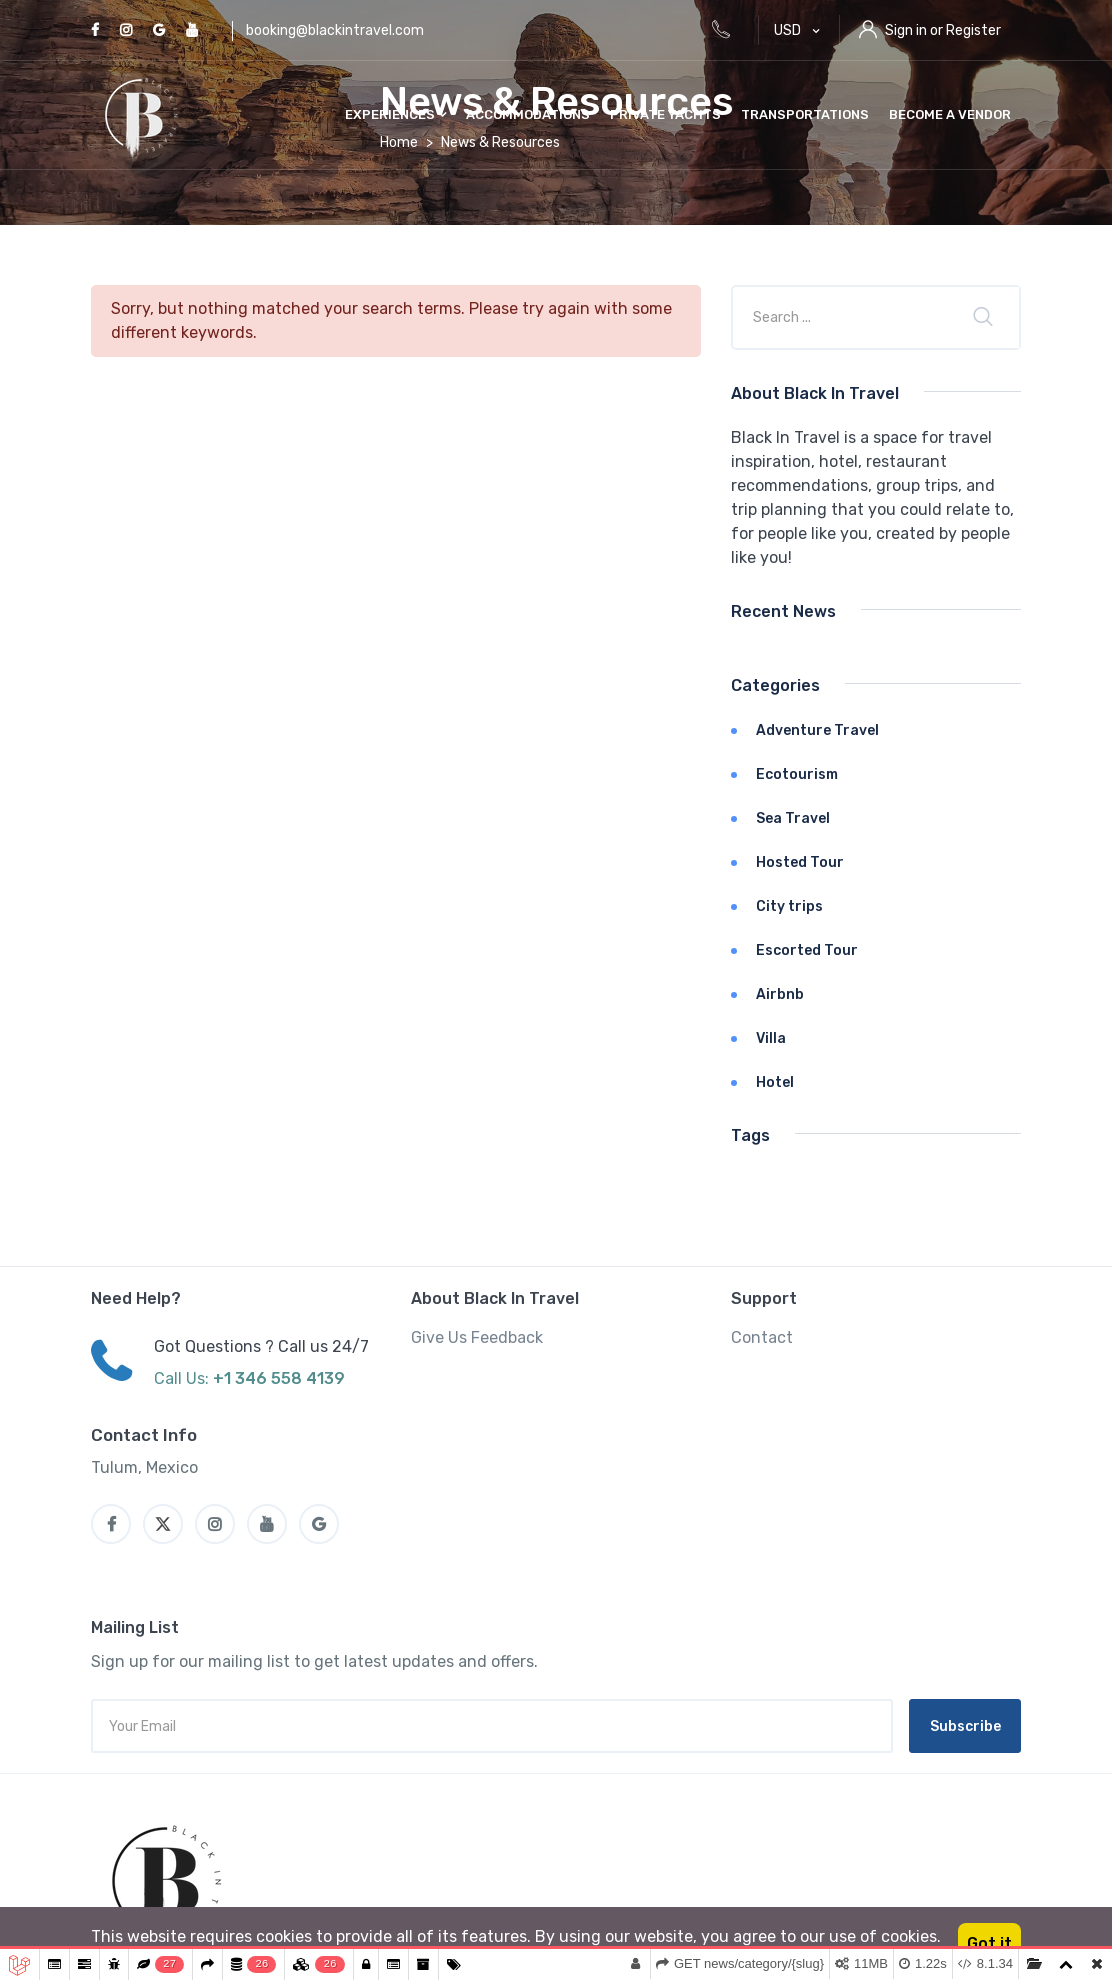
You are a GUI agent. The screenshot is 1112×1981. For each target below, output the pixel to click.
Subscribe (965, 1726)
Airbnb (780, 994)
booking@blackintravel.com (335, 30)
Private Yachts (665, 114)
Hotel (775, 1082)
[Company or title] (845, 317)
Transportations (805, 114)
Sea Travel (793, 818)
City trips (789, 906)
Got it (989, 1943)
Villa (771, 1038)
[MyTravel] (170, 1881)
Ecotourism (797, 774)
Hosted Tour (800, 862)
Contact (762, 1337)
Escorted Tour (807, 950)
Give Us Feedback (477, 1337)
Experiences (395, 114)
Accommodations (528, 114)
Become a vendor (950, 114)
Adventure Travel (817, 730)
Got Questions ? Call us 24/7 (261, 1346)
